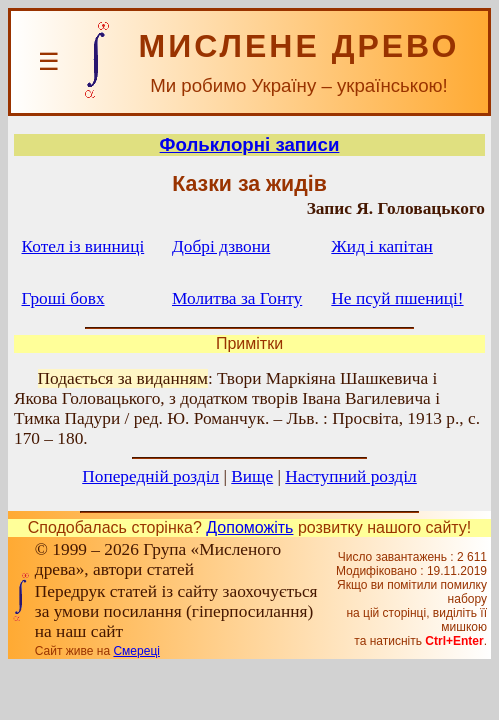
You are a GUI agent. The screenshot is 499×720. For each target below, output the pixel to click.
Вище (252, 476)
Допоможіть (249, 527)
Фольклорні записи (250, 144)
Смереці (136, 651)
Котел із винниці (83, 246)
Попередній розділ (150, 476)
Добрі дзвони (221, 246)
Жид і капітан (382, 246)
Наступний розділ (350, 476)
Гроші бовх (63, 298)
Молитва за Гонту (237, 298)
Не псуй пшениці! (397, 298)
